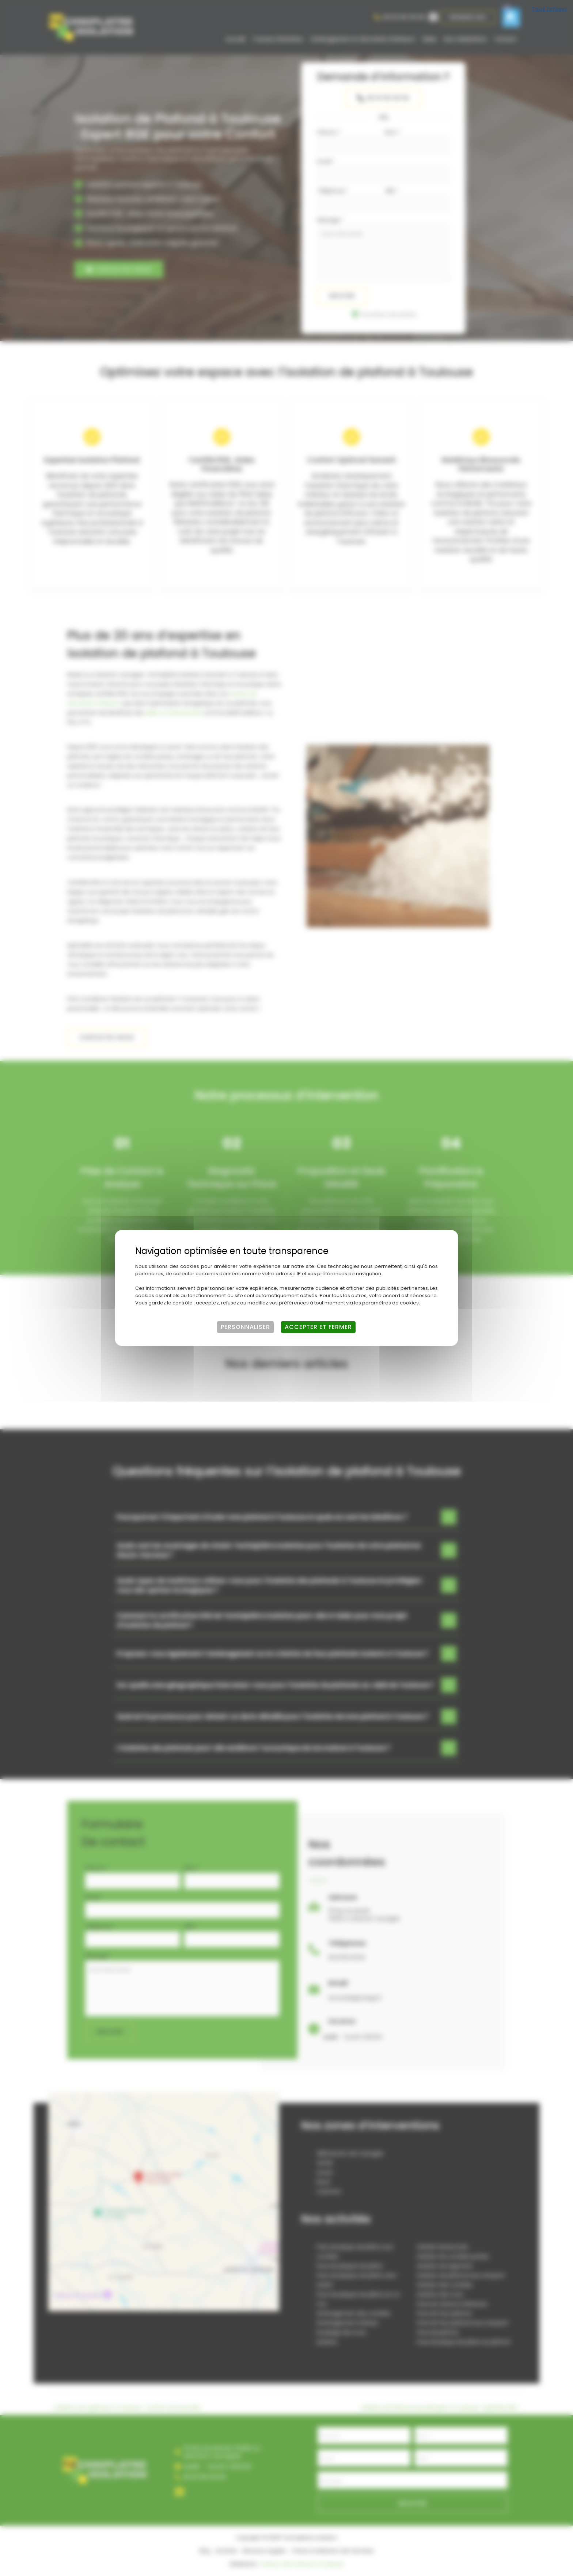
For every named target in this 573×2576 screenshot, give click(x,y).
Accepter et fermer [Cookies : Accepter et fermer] (318, 1327)
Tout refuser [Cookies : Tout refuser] (550, 8)
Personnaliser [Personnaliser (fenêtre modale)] (245, 1327)
